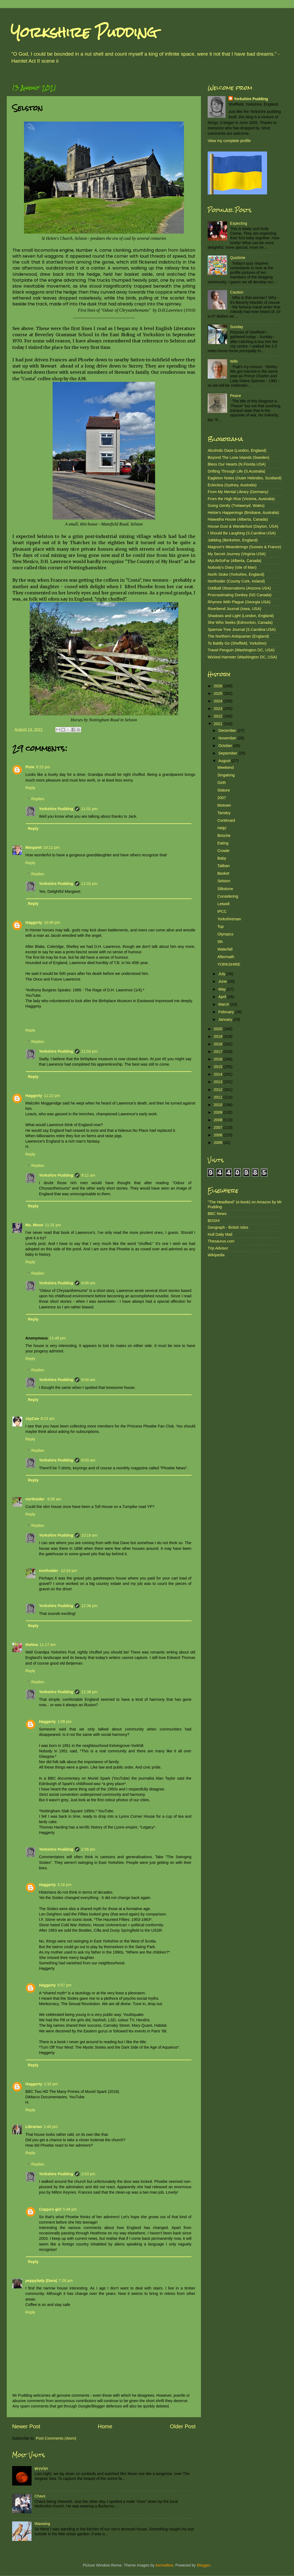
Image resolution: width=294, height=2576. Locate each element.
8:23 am (47, 1418)
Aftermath (225, 957)
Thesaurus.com (221, 1241)
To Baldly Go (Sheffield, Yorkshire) (237, 643)
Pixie (30, 767)
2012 (218, 1089)
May (222, 989)
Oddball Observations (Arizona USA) (239, 588)
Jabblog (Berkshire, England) (233, 540)
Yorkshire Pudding (84, 32)
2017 (218, 1051)
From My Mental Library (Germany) (238, 492)
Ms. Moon (34, 1225)
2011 (218, 1097)
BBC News (217, 1213)
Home (105, 2426)
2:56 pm (88, 1849)
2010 (218, 1105)
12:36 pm (89, 1606)
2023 (218, 708)
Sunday (236, 327)
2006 (218, 1135)
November (227, 738)
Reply (30, 788)
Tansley (224, 813)
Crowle (223, 850)
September (228, 753)
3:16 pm (64, 1885)
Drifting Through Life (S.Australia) (236, 471)
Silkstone (225, 889)
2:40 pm (51, 2126)
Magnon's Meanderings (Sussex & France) (244, 547)
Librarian (33, 2126)
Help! (222, 828)
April (222, 997)
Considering (227, 896)
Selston (223, 881)
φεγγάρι (41, 2468)
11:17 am (47, 1644)
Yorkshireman (229, 919)
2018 (218, 1044)
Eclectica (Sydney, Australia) (232, 485)
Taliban (223, 866)
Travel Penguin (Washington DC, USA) (241, 650)
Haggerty (33, 922)
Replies (37, 799)
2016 (218, 1059)
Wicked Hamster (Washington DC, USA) (242, 657)
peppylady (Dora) (41, 2280)
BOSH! (214, 1220)
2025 (218, 693)
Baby (221, 858)
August (225, 761)
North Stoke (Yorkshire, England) (236, 574)
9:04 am (88, 1380)
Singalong (226, 775)
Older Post (183, 2426)
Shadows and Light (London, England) (241, 616)
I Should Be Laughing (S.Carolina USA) (242, 533)
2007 (221, 798)
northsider (35, 1499)
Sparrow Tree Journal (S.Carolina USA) (242, 629)
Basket (223, 873)
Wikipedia (216, 1255)
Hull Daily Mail (220, 1234)
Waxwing (42, 2523)
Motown (224, 805)
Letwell (223, 904)
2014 (218, 1074)
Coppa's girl (50, 2209)
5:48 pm (70, 2209)
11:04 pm (89, 1051)
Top (220, 926)
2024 (218, 701)
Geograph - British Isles (228, 1227)
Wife (234, 361)
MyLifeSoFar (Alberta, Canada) (234, 560)
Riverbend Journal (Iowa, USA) (234, 609)
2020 (218, 1029)
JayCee (32, 1418)
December (227, 730)
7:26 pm (66, 2280)
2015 (218, 1067)
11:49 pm (57, 1338)
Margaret (33, 847)
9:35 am (54, 1499)
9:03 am (88, 1460)
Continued (226, 820)
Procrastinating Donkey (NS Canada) (240, 595)
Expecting (238, 223)
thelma (31, 1644)
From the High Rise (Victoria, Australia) (241, 499)
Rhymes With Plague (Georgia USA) (239, 602)
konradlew (164, 2565)
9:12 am (88, 1175)
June (223, 981)
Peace (235, 395)
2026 (218, 686)
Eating (222, 843)
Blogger (203, 2565)
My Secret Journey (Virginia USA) (237, 554)
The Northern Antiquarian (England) (238, 636)
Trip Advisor (218, 1248)
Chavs (40, 2496)
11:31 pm (53, 1225)
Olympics (225, 934)
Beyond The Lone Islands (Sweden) (238, 457)
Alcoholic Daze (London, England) (237, 450)
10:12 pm (51, 847)
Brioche (224, 835)
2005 (218, 1142)
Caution (237, 292)
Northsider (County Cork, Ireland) (236, 581)
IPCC (222, 911)
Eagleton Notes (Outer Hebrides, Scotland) (245, 478)
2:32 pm (51, 2084)
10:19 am (89, 1535)
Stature (223, 790)
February (226, 1012)
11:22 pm (52, 1095)
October (225, 745)
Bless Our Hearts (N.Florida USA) (237, 464)
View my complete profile (229, 141)
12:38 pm (89, 1692)
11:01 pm (89, 809)
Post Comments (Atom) (56, 2438)
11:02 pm (89, 883)
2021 (218, 724)
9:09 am (88, 1283)
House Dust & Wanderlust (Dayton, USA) (243, 526)
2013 (218, 1082)
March (224, 1004)
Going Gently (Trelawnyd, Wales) (236, 505)
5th (220, 942)
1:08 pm (64, 1721)
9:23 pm (43, 767)
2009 (218, 1112)
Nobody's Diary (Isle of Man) (232, 567)
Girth (221, 782)
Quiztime (237, 257)
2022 (218, 716)
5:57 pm (64, 1985)
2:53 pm (88, 2174)
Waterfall (225, 949)
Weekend (225, 767)
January (225, 1019)
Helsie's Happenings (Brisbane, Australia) (243, 512)
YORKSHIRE (228, 964)
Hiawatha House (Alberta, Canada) (238, 519)
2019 (218, 1036)
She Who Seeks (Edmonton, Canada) (240, 622)
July (222, 974)
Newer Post (26, 2426)
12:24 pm (69, 1570)
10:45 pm (52, 922)
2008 (218, 1120)
